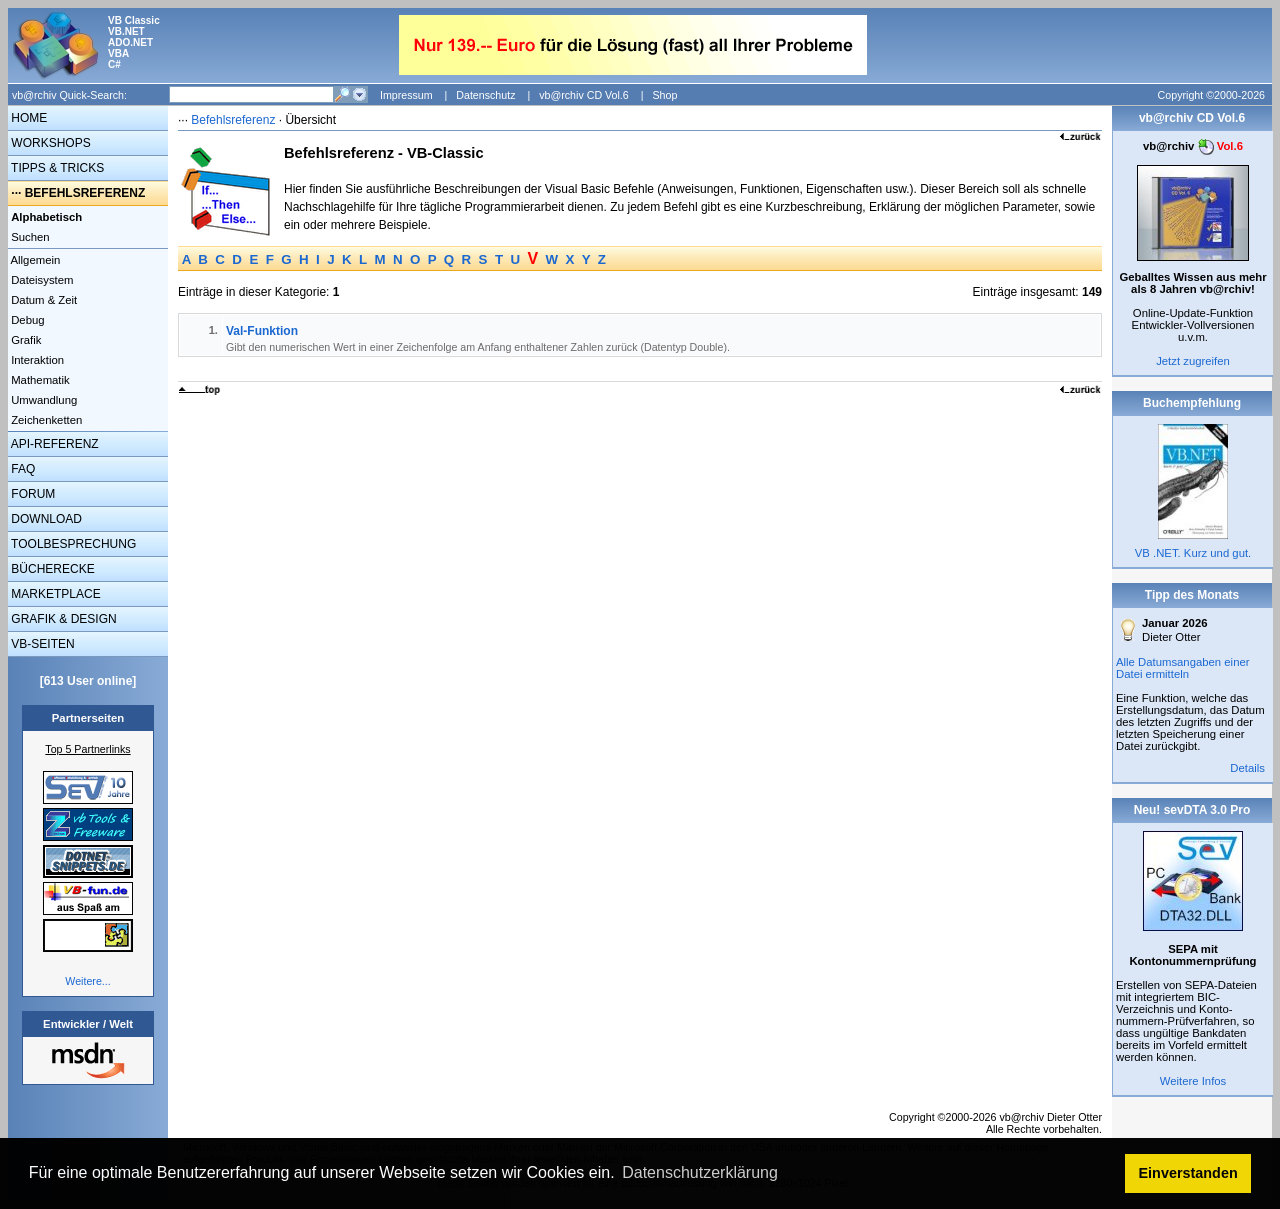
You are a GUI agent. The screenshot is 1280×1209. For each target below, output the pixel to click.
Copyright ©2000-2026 (1211, 95)
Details (1247, 768)
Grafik (24, 340)
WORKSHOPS (49, 143)
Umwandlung (42, 400)
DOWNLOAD (45, 519)
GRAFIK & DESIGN (62, 619)
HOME (27, 118)
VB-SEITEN (41, 644)
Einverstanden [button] (1188, 1173)
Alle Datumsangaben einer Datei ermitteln (1183, 668)
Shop (664, 95)
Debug (26, 320)
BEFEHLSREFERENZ (85, 193)
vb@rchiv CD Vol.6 (584, 95)
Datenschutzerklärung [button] (700, 1172)
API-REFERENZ (53, 444)
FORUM (31, 494)
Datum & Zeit (42, 300)
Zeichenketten (45, 420)
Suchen (29, 237)
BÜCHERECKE (51, 569)
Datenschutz (485, 95)
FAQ (21, 469)
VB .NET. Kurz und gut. (1193, 553)
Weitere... (87, 981)
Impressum (406, 95)
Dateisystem (40, 280)
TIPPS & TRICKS (56, 168)
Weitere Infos (1193, 1081)
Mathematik (39, 380)
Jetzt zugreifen (1193, 361)
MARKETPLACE (54, 594)
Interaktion (36, 360)
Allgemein (34, 260)
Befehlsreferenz (233, 120)
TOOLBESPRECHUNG (72, 544)
